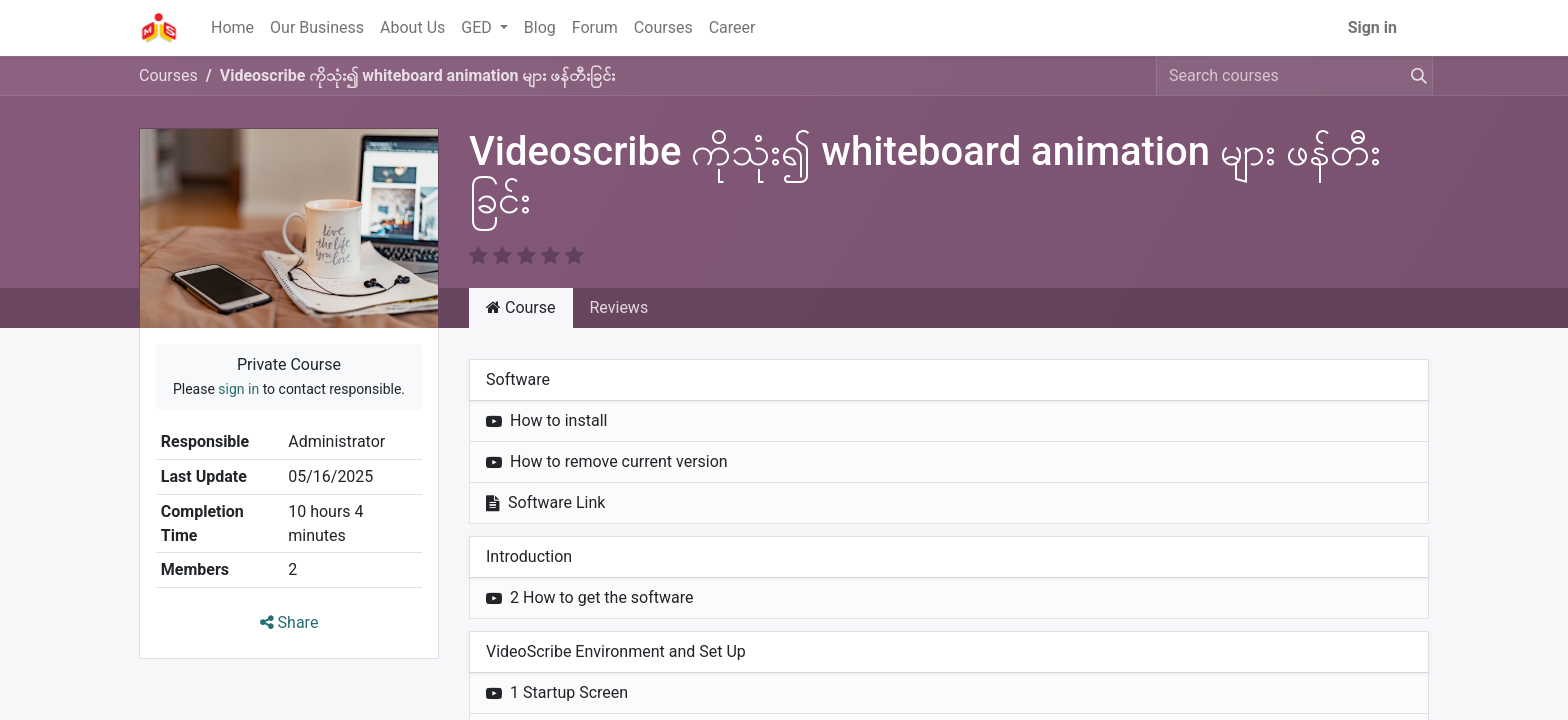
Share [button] (289, 622)
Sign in (1372, 27)
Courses (168, 75)
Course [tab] (521, 307)
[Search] (1415, 76)
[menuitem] (232, 28)
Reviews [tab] (619, 307)
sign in (238, 389)
